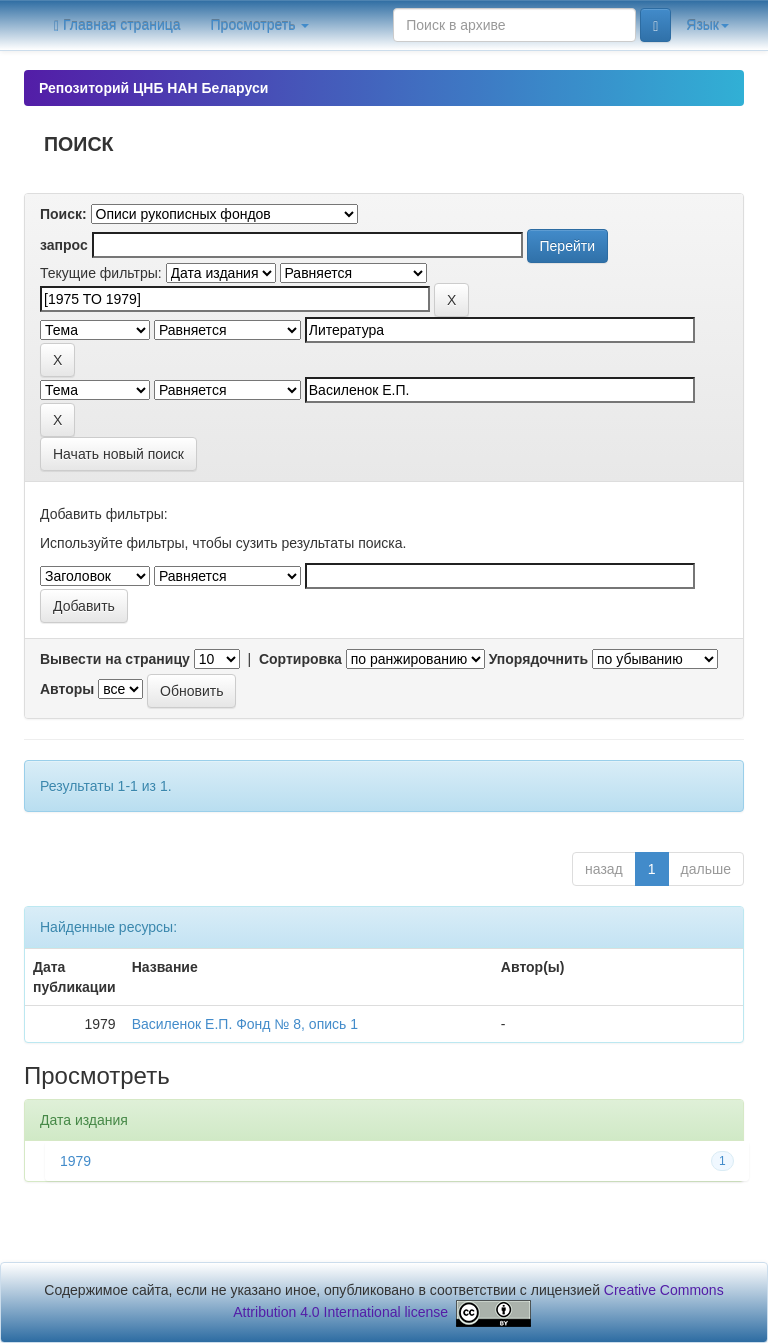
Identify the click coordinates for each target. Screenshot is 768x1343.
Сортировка (300, 659)
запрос (64, 245)
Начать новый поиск (118, 454)
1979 (75, 1161)
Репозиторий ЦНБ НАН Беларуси (153, 88)
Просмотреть (260, 25)
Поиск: (63, 214)
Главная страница (117, 25)
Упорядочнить (538, 659)
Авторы (67, 689)
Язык (707, 25)
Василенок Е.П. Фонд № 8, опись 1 (245, 1024)
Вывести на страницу (115, 659)
